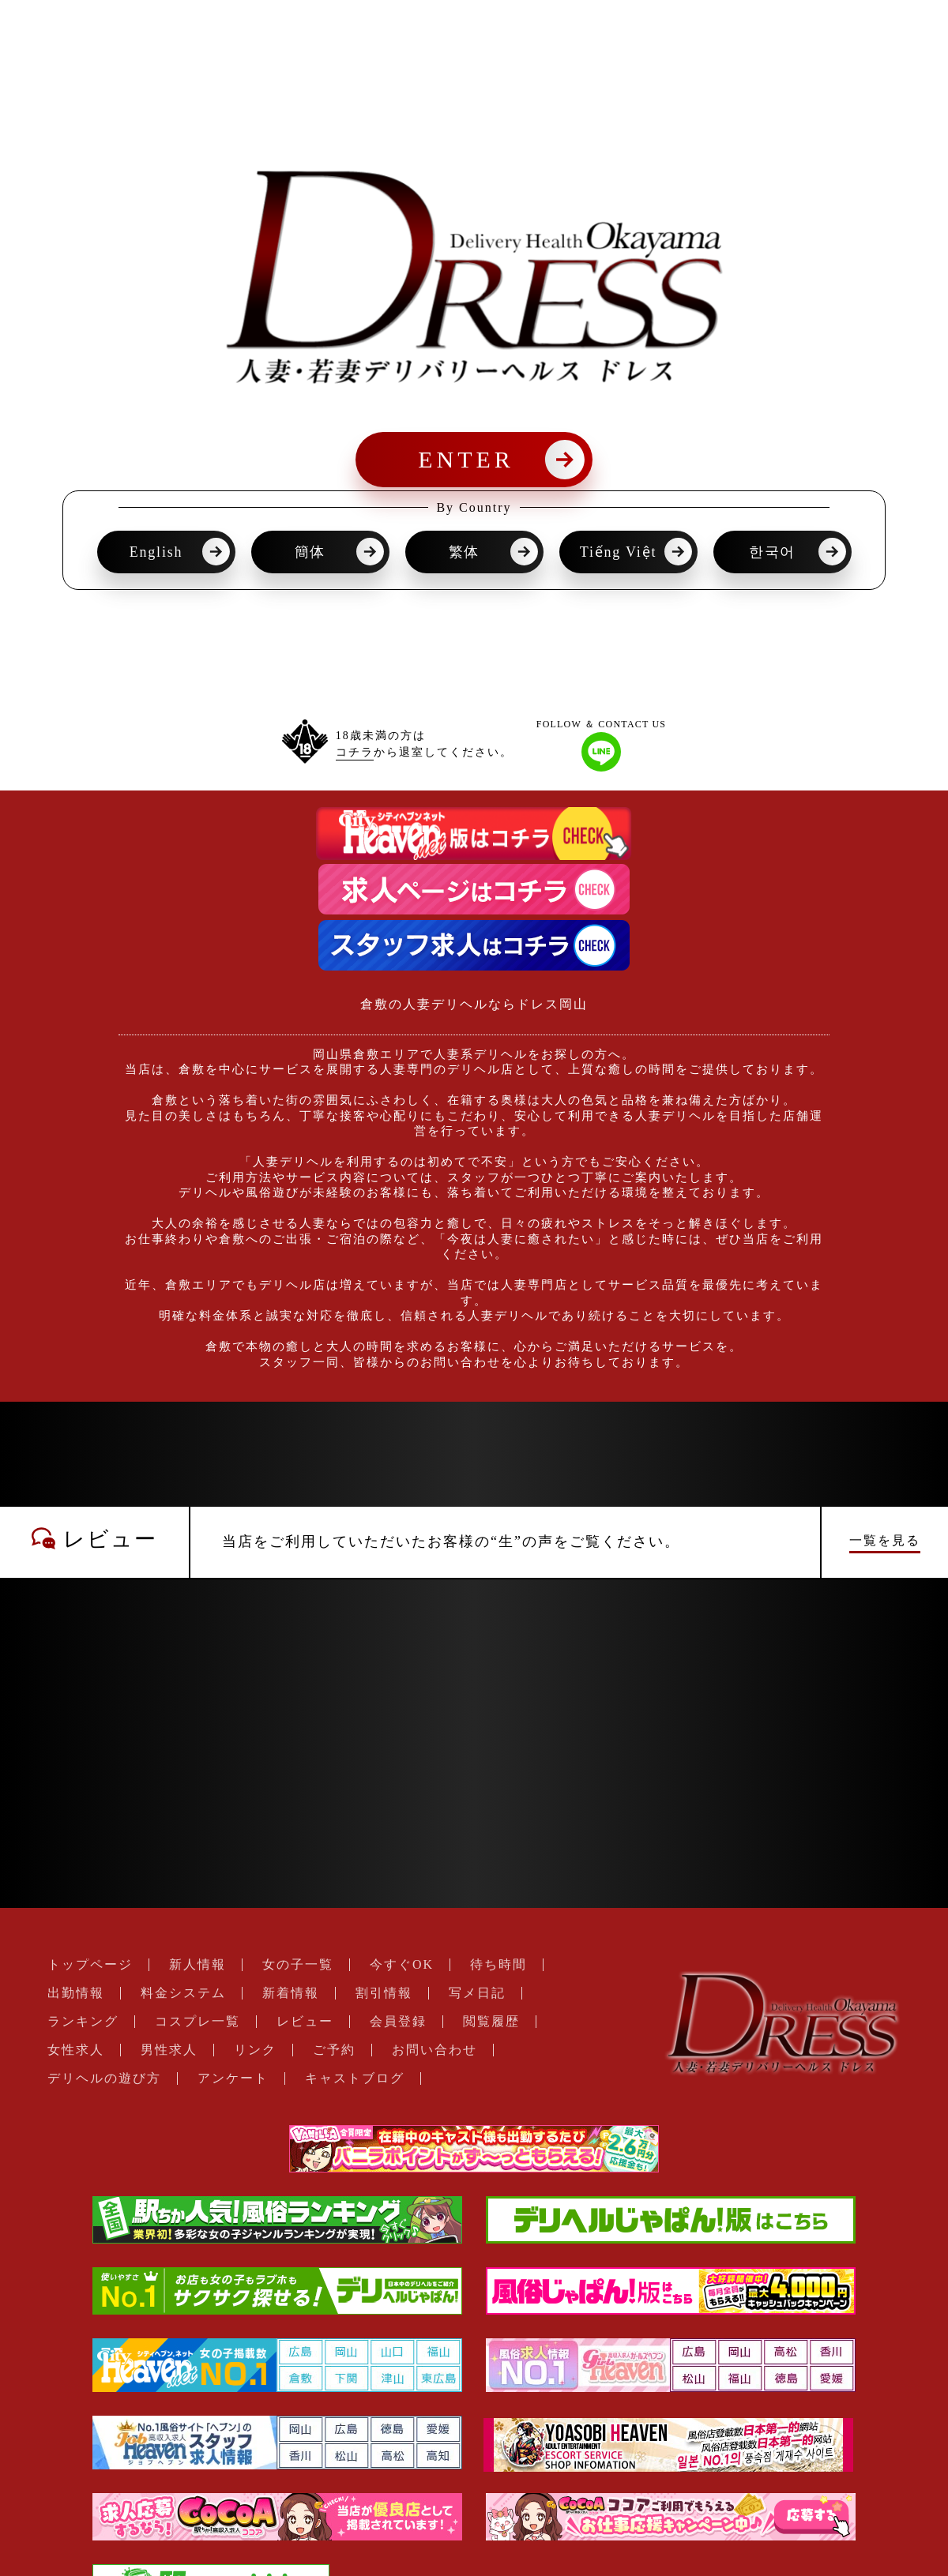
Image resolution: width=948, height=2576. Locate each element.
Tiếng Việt (618, 552)
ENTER (466, 459)
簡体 (310, 552)
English (156, 552)
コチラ (355, 752)
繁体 (464, 552)
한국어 (772, 552)
